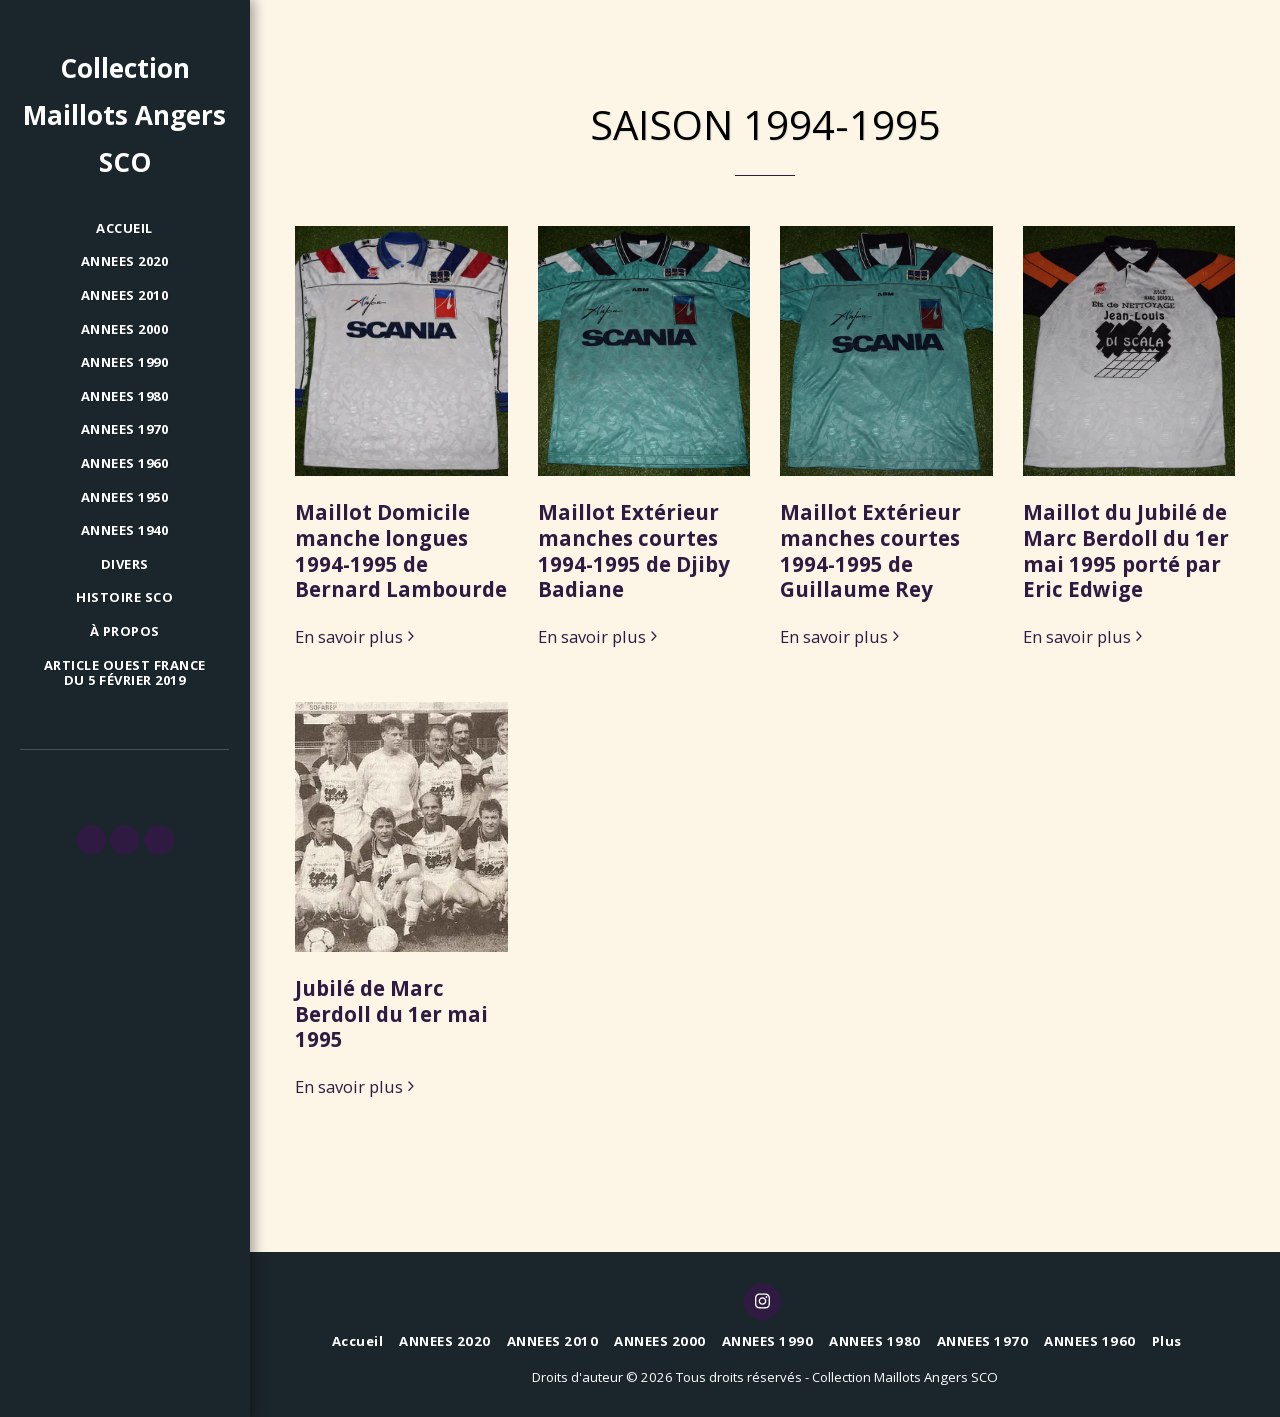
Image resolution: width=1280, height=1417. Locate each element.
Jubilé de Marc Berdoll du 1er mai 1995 (391, 1014)
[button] (91, 840)
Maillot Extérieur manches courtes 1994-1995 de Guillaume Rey (870, 550)
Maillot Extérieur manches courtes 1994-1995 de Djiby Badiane (634, 550)
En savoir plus (357, 637)
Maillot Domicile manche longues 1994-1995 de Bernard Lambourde (401, 550)
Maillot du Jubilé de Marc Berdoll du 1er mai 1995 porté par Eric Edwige (1126, 550)
